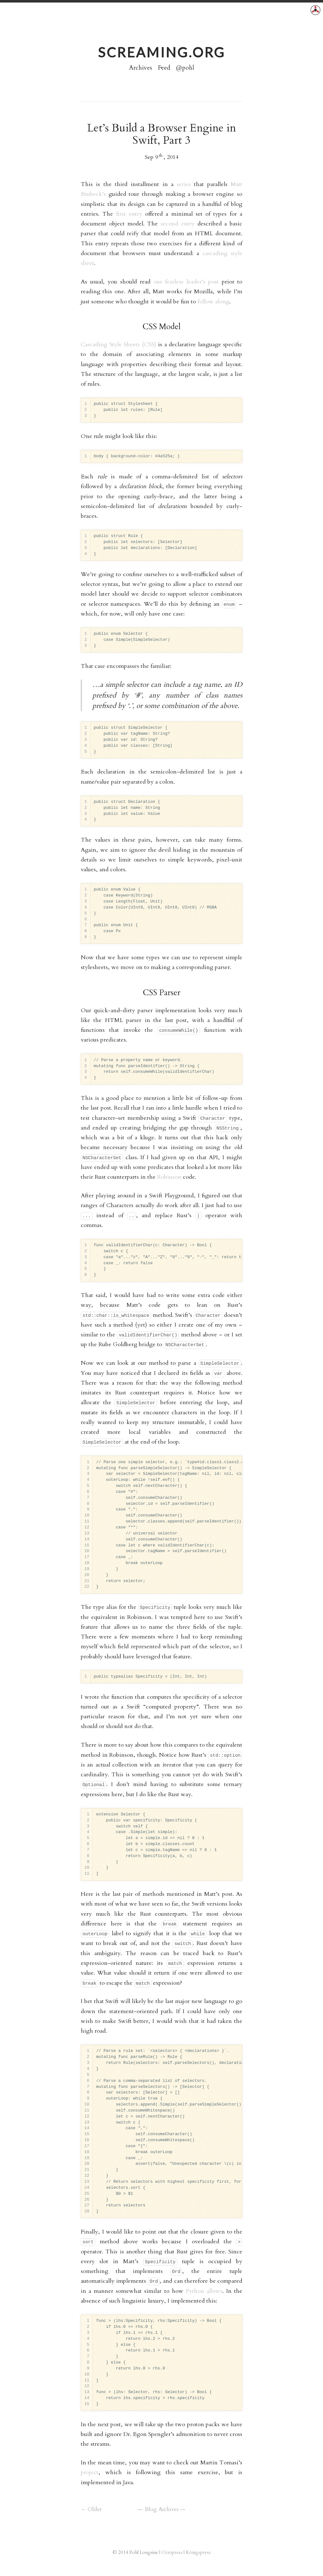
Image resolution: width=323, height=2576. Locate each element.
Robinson (169, 1177)
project (89, 2472)
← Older (91, 2509)
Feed (164, 68)
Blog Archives (162, 2509)
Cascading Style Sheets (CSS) (118, 344)
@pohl (185, 68)
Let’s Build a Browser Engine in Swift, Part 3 (163, 134)
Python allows (204, 2291)
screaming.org (161, 52)
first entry (129, 214)
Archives (140, 68)
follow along (213, 302)
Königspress (198, 2552)
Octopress (172, 2552)
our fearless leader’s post (186, 282)
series (184, 184)
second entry (178, 224)
